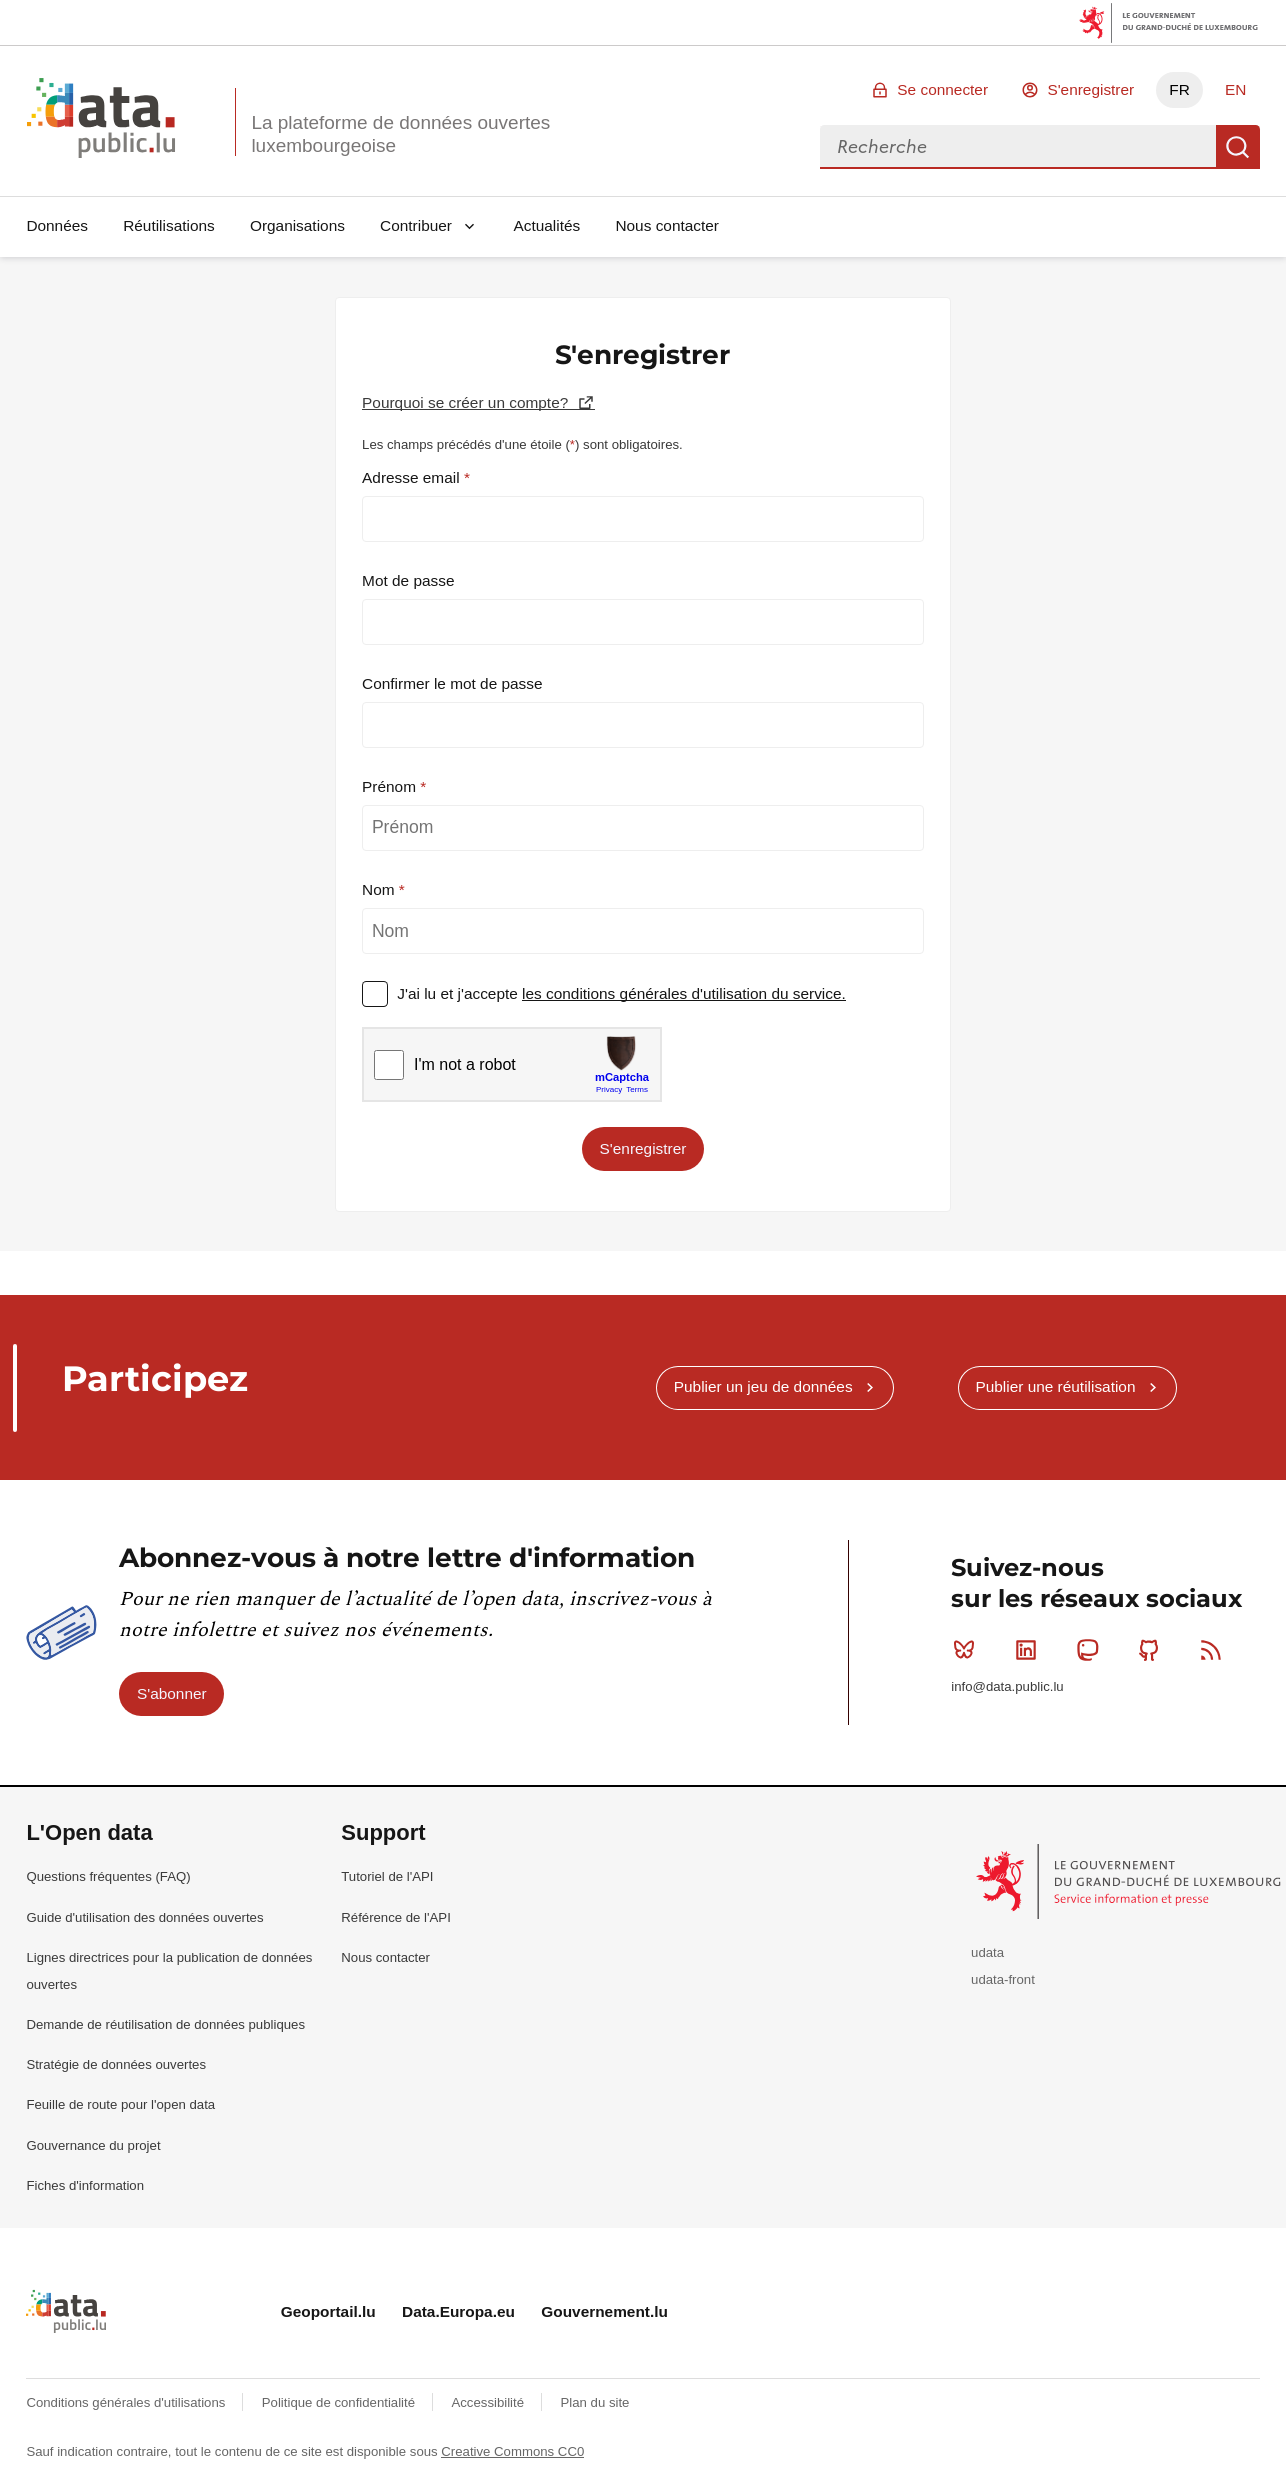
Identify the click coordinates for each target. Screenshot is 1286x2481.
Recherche (1238, 147)
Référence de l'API (396, 1917)
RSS (1215, 1650)
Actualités (547, 225)
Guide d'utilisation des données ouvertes (144, 1917)
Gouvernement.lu (604, 2311)
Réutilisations (169, 225)
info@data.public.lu (1007, 1686)
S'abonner (172, 1693)
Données (57, 225)
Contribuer (416, 225)
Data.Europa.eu (458, 2311)
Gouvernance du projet (93, 2145)
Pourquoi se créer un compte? (467, 402)
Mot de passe (408, 580)
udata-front (1003, 1979)
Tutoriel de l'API (387, 1876)
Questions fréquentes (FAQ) (108, 1876)
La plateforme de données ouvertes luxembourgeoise (400, 134)
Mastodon (1091, 1650)
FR (1179, 89)
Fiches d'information (85, 2185)
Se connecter (942, 89)
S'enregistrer (1090, 89)
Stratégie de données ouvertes (116, 2064)
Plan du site (594, 2402)
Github (1153, 1650)
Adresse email (413, 477)
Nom (380, 889)
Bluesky (968, 1650)
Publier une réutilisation (1055, 1386)
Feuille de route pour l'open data (120, 2104)
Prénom (391, 786)
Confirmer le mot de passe (452, 683)
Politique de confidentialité (340, 2402)
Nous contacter (667, 225)
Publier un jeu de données (763, 1386)
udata (987, 1952)
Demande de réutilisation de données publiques (165, 2024)
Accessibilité (489, 2402)
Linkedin (1030, 1650)
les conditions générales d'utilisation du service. (684, 993)
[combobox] (1018, 147)
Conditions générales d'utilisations (127, 2402)
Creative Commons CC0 (512, 2451)
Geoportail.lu (328, 2311)
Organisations (297, 225)
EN (1235, 89)
